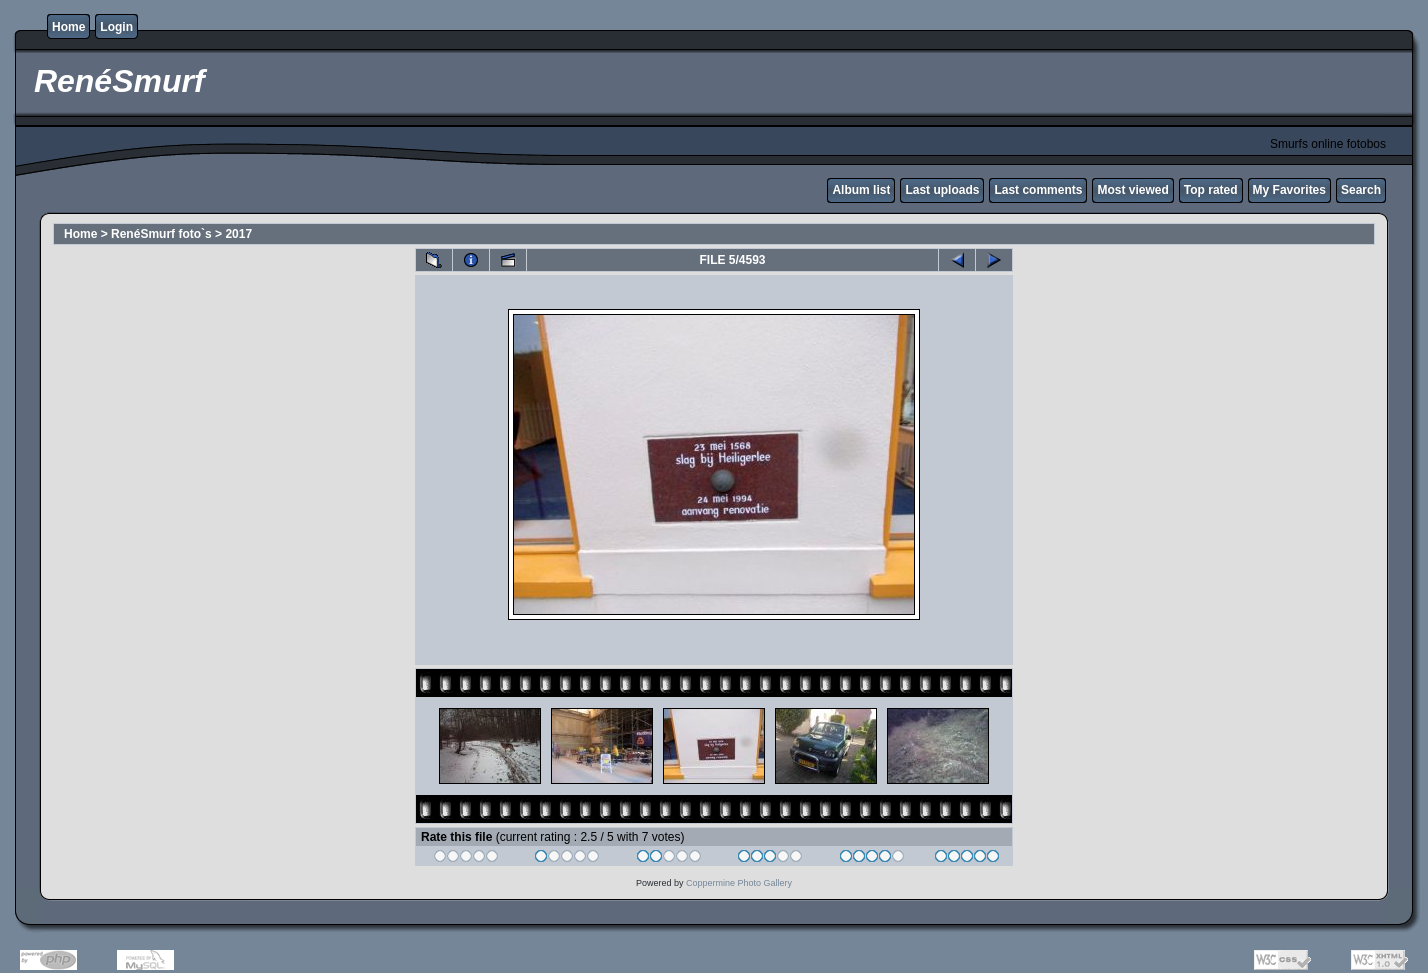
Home (68, 27)
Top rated (1211, 190)
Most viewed (1132, 190)
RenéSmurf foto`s (161, 234)
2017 (238, 234)
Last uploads (942, 190)
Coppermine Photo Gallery (739, 883)
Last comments (1038, 190)
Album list (861, 190)
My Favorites (1289, 190)
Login (116, 27)
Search (1361, 190)
